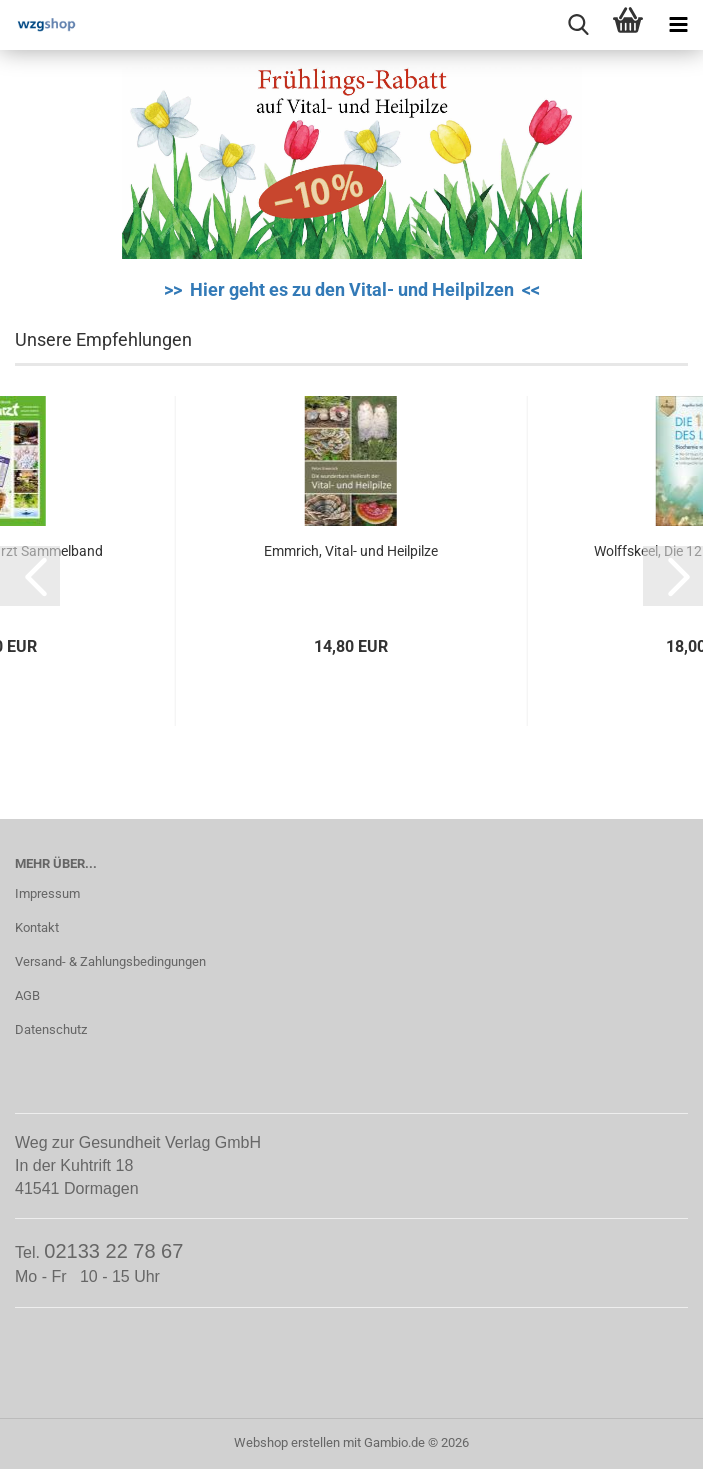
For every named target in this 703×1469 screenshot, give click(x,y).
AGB (27, 995)
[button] (30, 576)
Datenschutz (51, 1029)
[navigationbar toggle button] (678, 25)
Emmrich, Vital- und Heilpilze (351, 551)
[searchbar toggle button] (578, 25)
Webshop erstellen (287, 1442)
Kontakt (37, 927)
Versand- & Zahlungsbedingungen (110, 961)
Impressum (47, 893)
